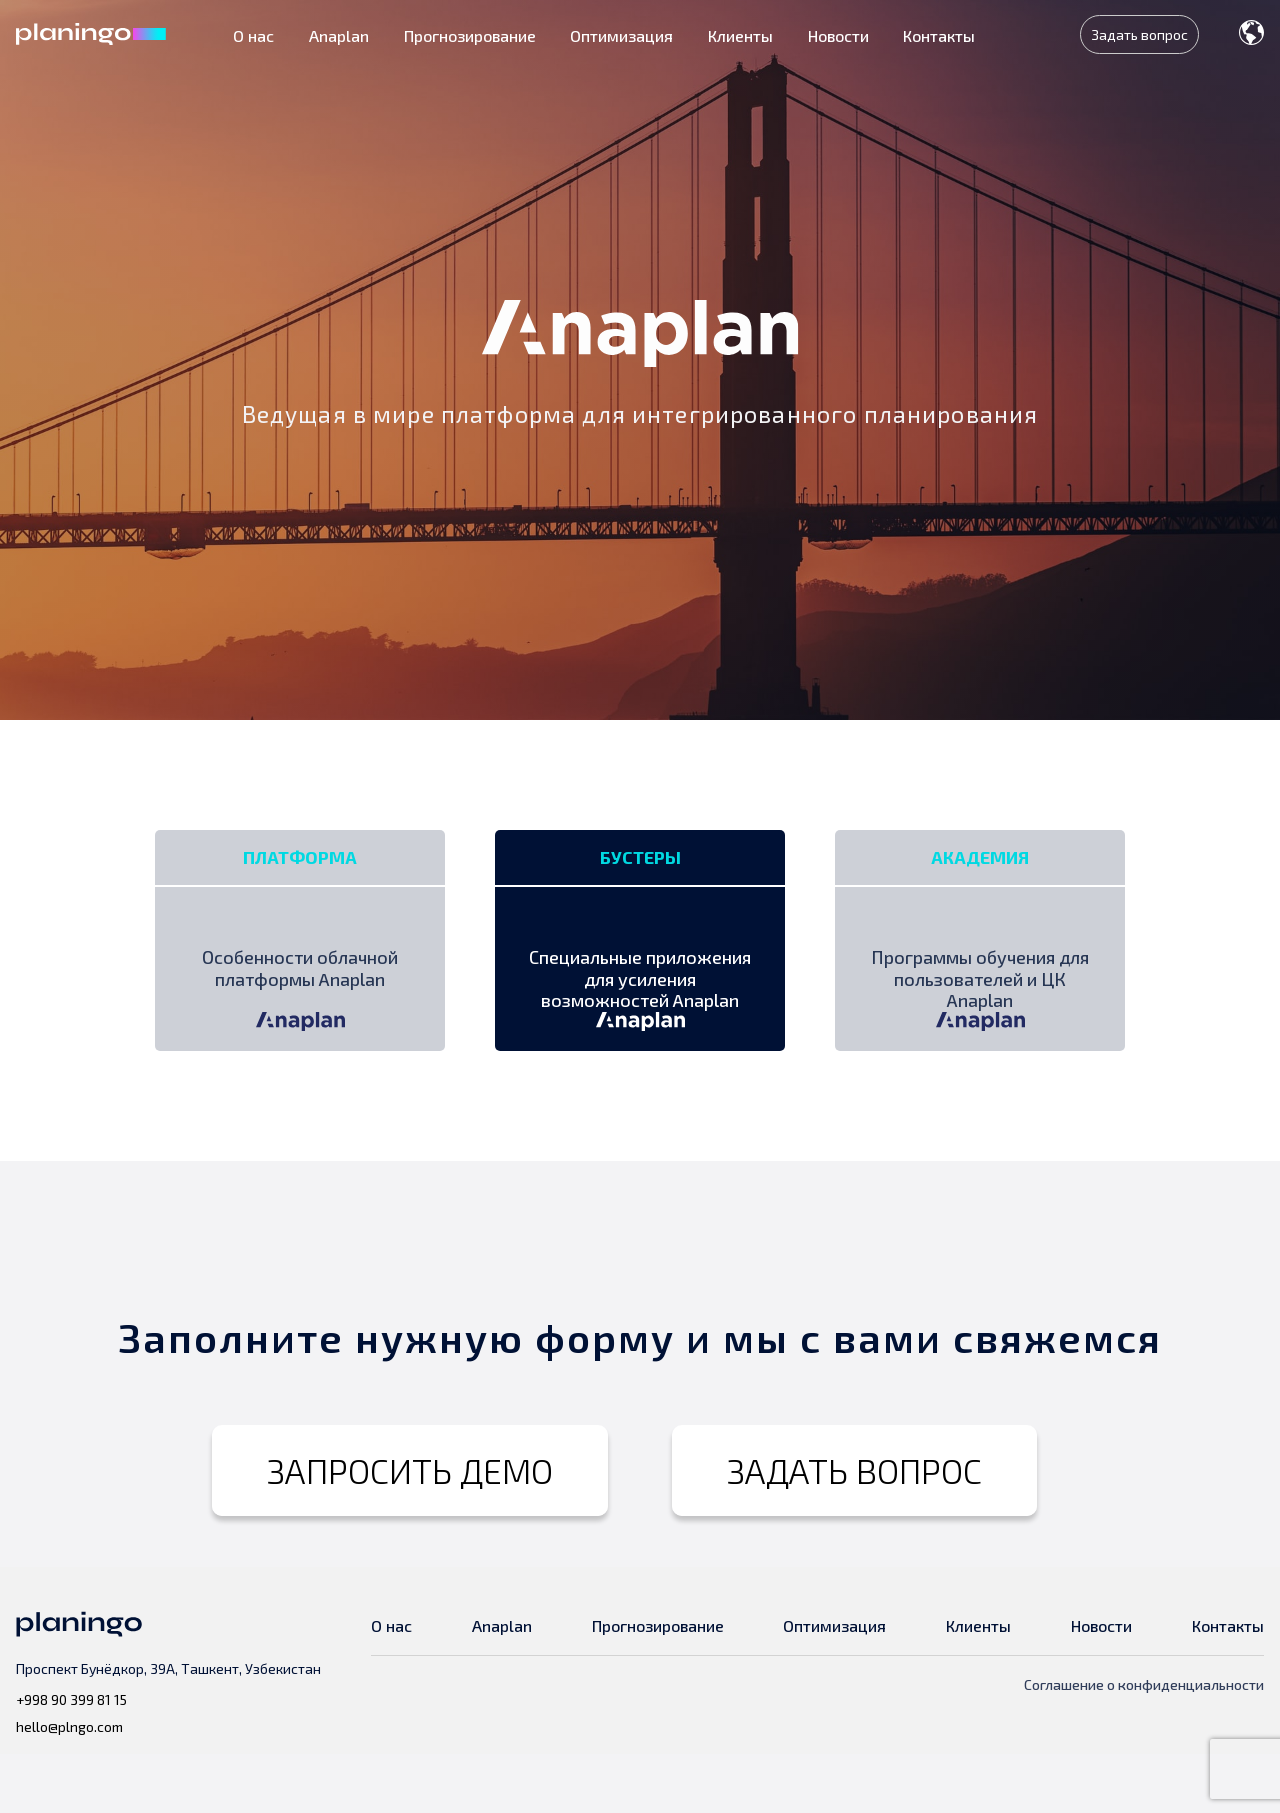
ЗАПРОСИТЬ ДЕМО (410, 1529)
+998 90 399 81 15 (71, 1758)
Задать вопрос (1139, 34)
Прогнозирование (470, 35)
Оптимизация (621, 35)
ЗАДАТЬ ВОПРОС (854, 1529)
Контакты (939, 35)
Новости (838, 35)
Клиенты (740, 35)
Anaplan (339, 35)
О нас (253, 35)
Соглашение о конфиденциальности (1144, 1743)
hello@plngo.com (69, 1785)
